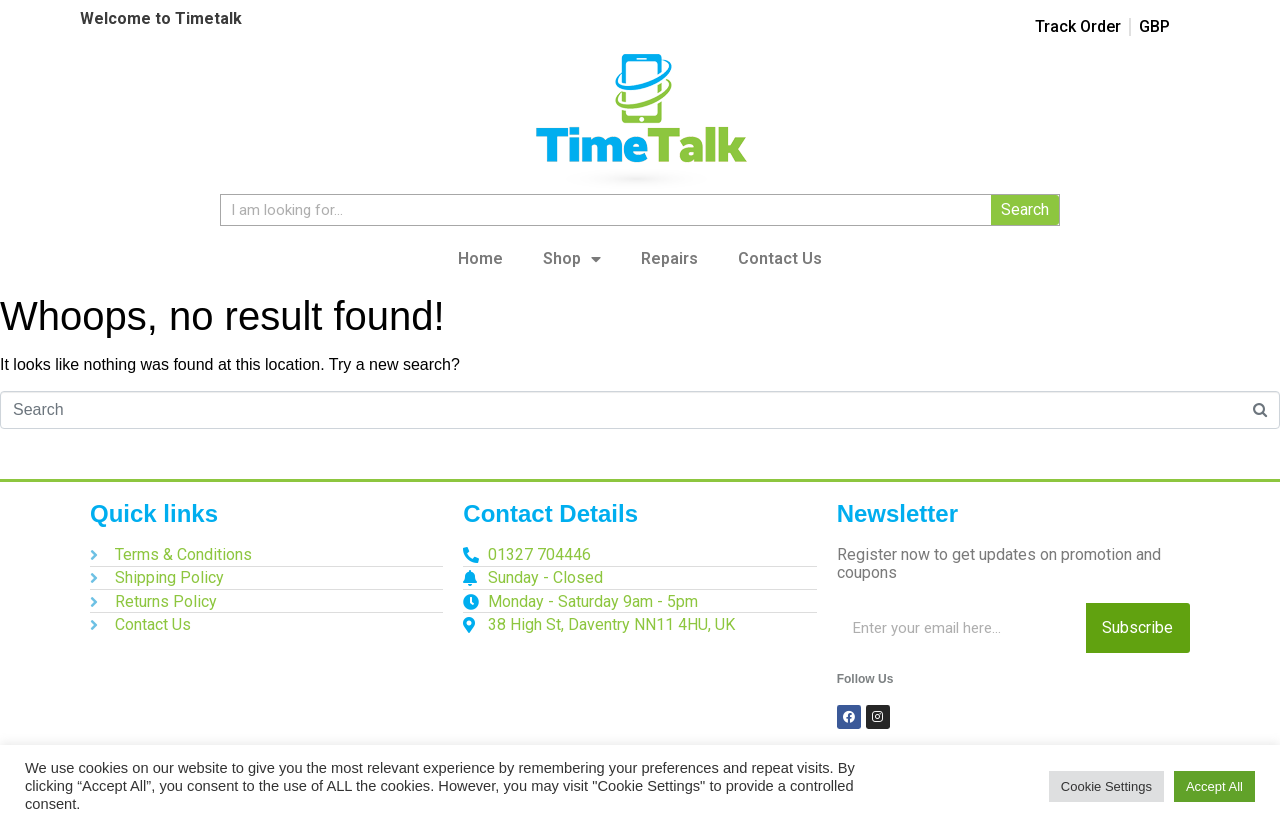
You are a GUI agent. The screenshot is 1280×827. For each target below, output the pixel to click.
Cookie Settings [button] (1106, 786)
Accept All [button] (1214, 786)
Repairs (669, 258)
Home (480, 258)
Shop (572, 259)
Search (1025, 209)
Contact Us (780, 258)
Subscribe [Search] (1137, 627)
